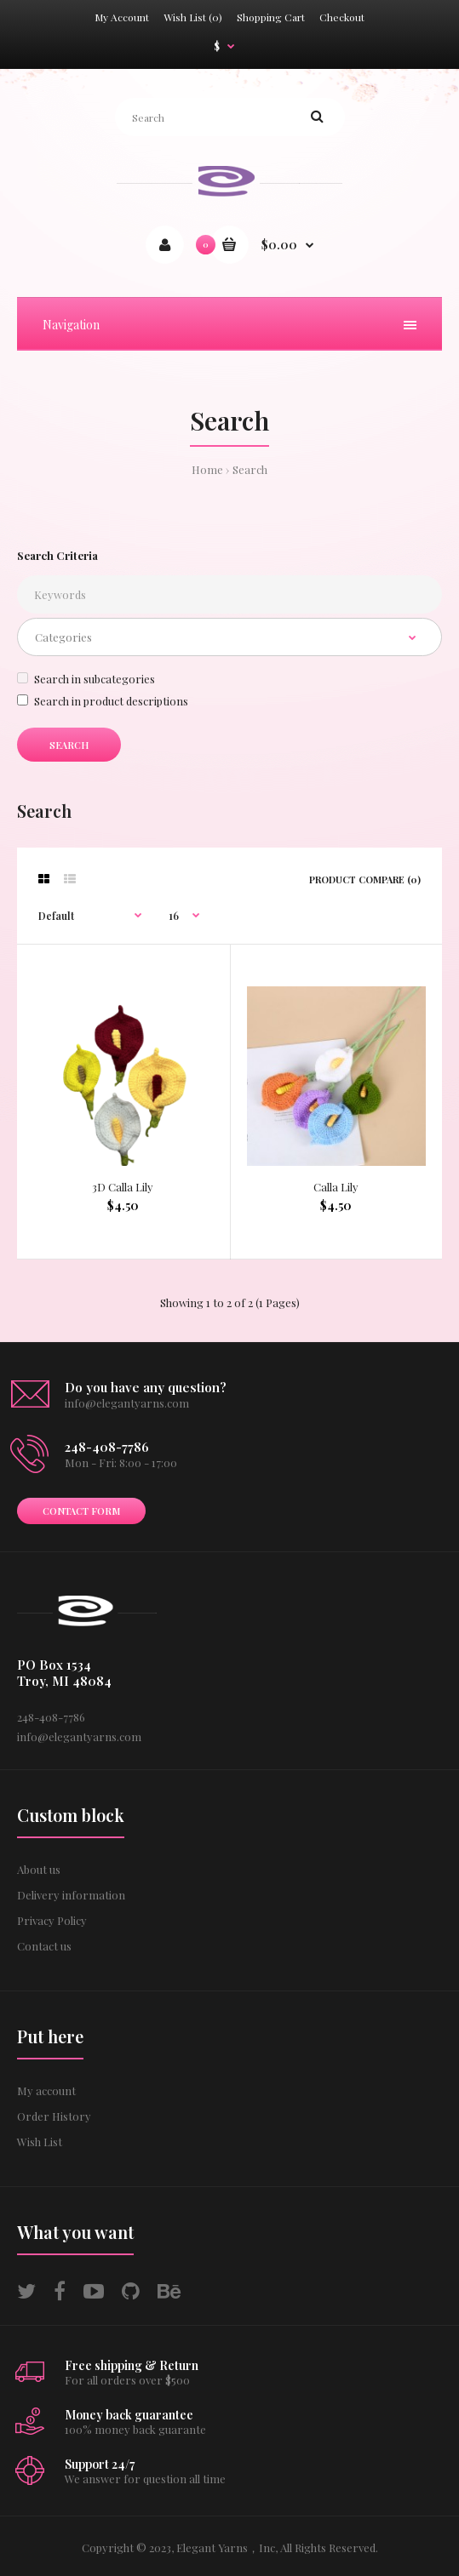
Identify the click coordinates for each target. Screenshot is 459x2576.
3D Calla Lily (122, 1186)
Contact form (81, 1511)
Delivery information (71, 1895)
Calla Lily (336, 1186)
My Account (122, 17)
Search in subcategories (86, 678)
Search (249, 469)
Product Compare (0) (365, 879)
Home (207, 469)
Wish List (39, 2141)
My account (46, 2090)
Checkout (341, 17)
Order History (54, 2116)
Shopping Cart (271, 17)
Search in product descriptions (102, 701)
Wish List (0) (193, 17)
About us (38, 1869)
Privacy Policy (52, 1920)
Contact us (44, 1946)
